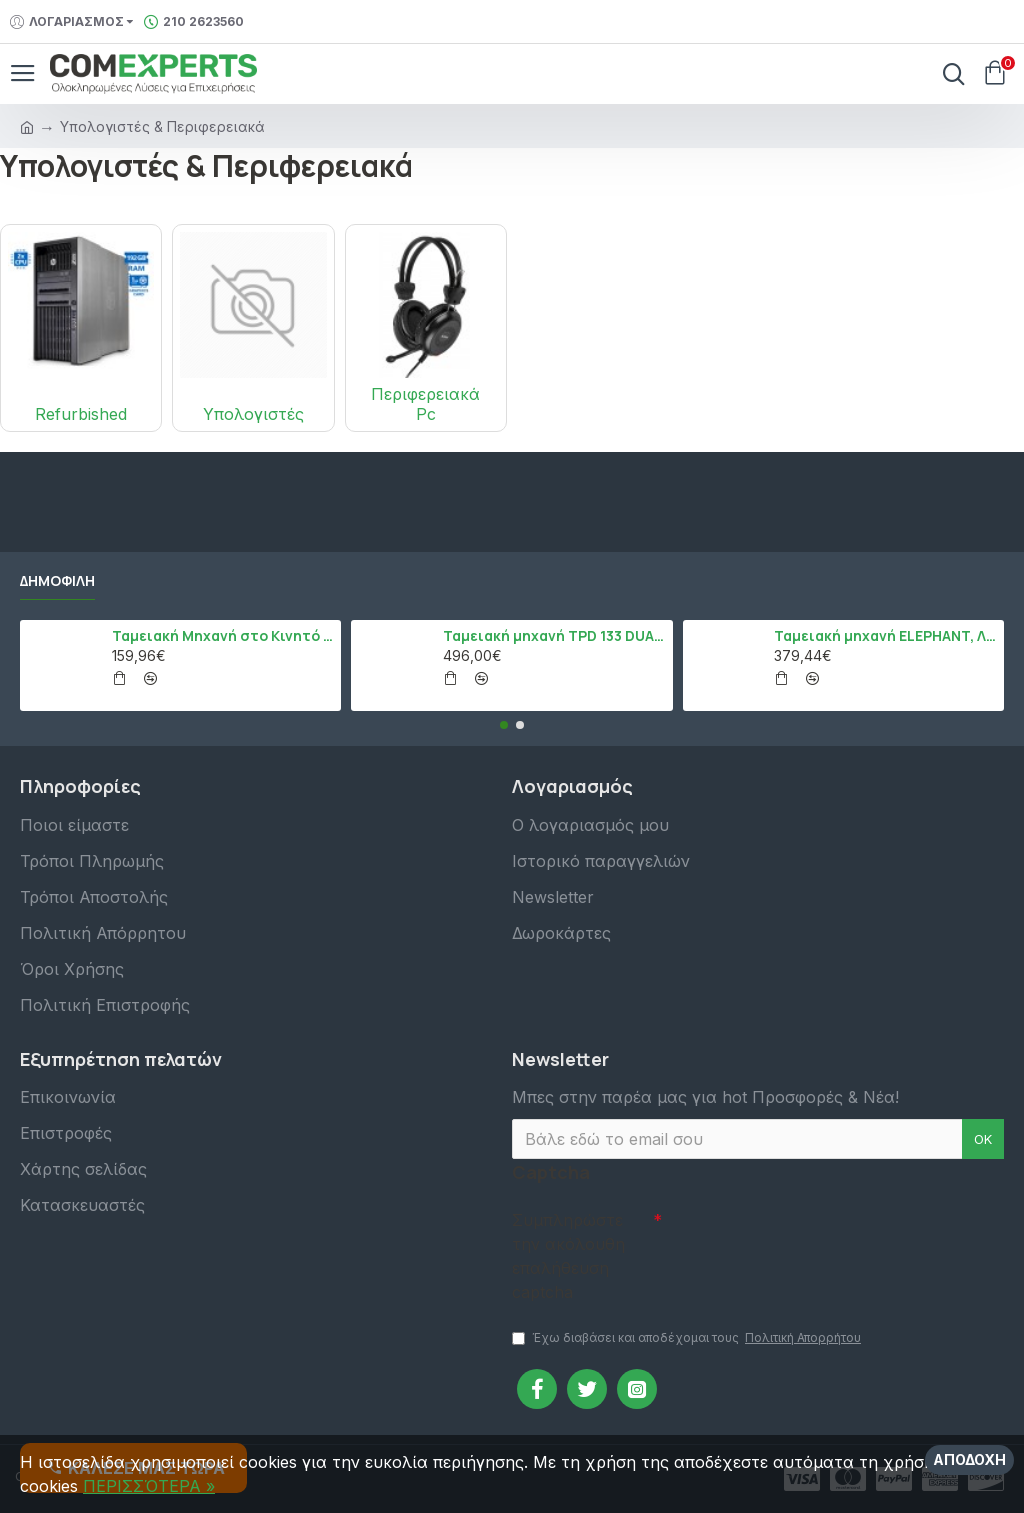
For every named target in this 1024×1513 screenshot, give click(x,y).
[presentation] (802, 1237)
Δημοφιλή (57, 581)
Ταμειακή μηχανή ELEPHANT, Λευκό (885, 636)
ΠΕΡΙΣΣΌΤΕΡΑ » (149, 1486)
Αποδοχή (969, 1459)
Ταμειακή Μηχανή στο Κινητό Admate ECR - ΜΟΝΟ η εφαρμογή (223, 636)
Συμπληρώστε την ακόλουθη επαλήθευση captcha (568, 1256)
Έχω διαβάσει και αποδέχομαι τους (688, 1338)
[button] (504, 725)
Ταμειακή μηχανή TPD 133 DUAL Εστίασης (554, 636)
